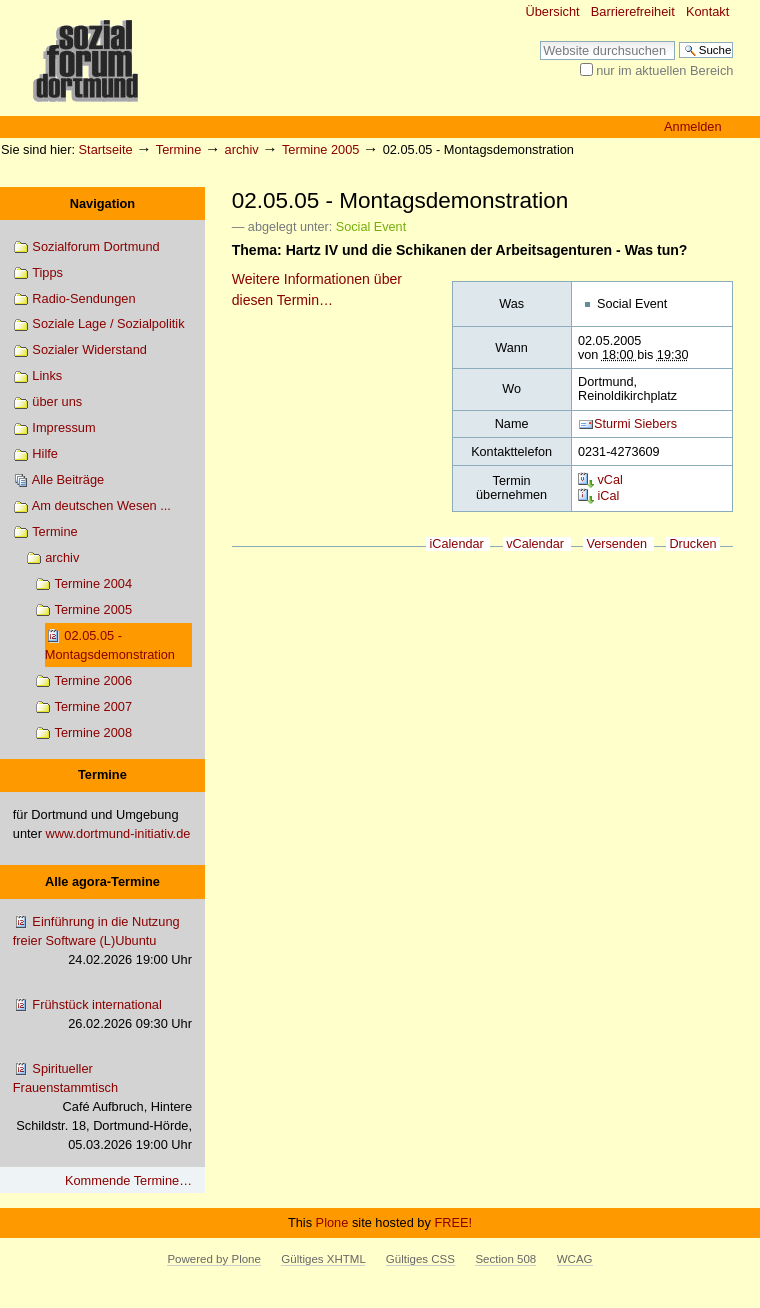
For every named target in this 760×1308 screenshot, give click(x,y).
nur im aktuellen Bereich (664, 70)
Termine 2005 (321, 149)
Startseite (106, 149)
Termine (179, 149)
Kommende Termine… (128, 1180)
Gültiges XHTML (323, 1259)
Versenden (616, 544)
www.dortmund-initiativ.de (118, 833)
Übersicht (553, 11)
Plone (332, 1222)
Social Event (371, 227)
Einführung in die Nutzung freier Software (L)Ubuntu (102, 942)
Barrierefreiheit (633, 11)
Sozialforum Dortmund (86, 247)
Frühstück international (102, 1015)
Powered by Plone (213, 1259)
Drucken (692, 544)
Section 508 (505, 1259)
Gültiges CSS (420, 1259)
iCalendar (457, 544)
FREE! (453, 1222)
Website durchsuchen (539, 40)
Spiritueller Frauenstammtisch (102, 1108)
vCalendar (535, 544)
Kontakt (707, 11)
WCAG (575, 1259)
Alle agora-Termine (102, 881)
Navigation (102, 203)
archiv (242, 149)
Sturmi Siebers (635, 424)
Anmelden (693, 126)
